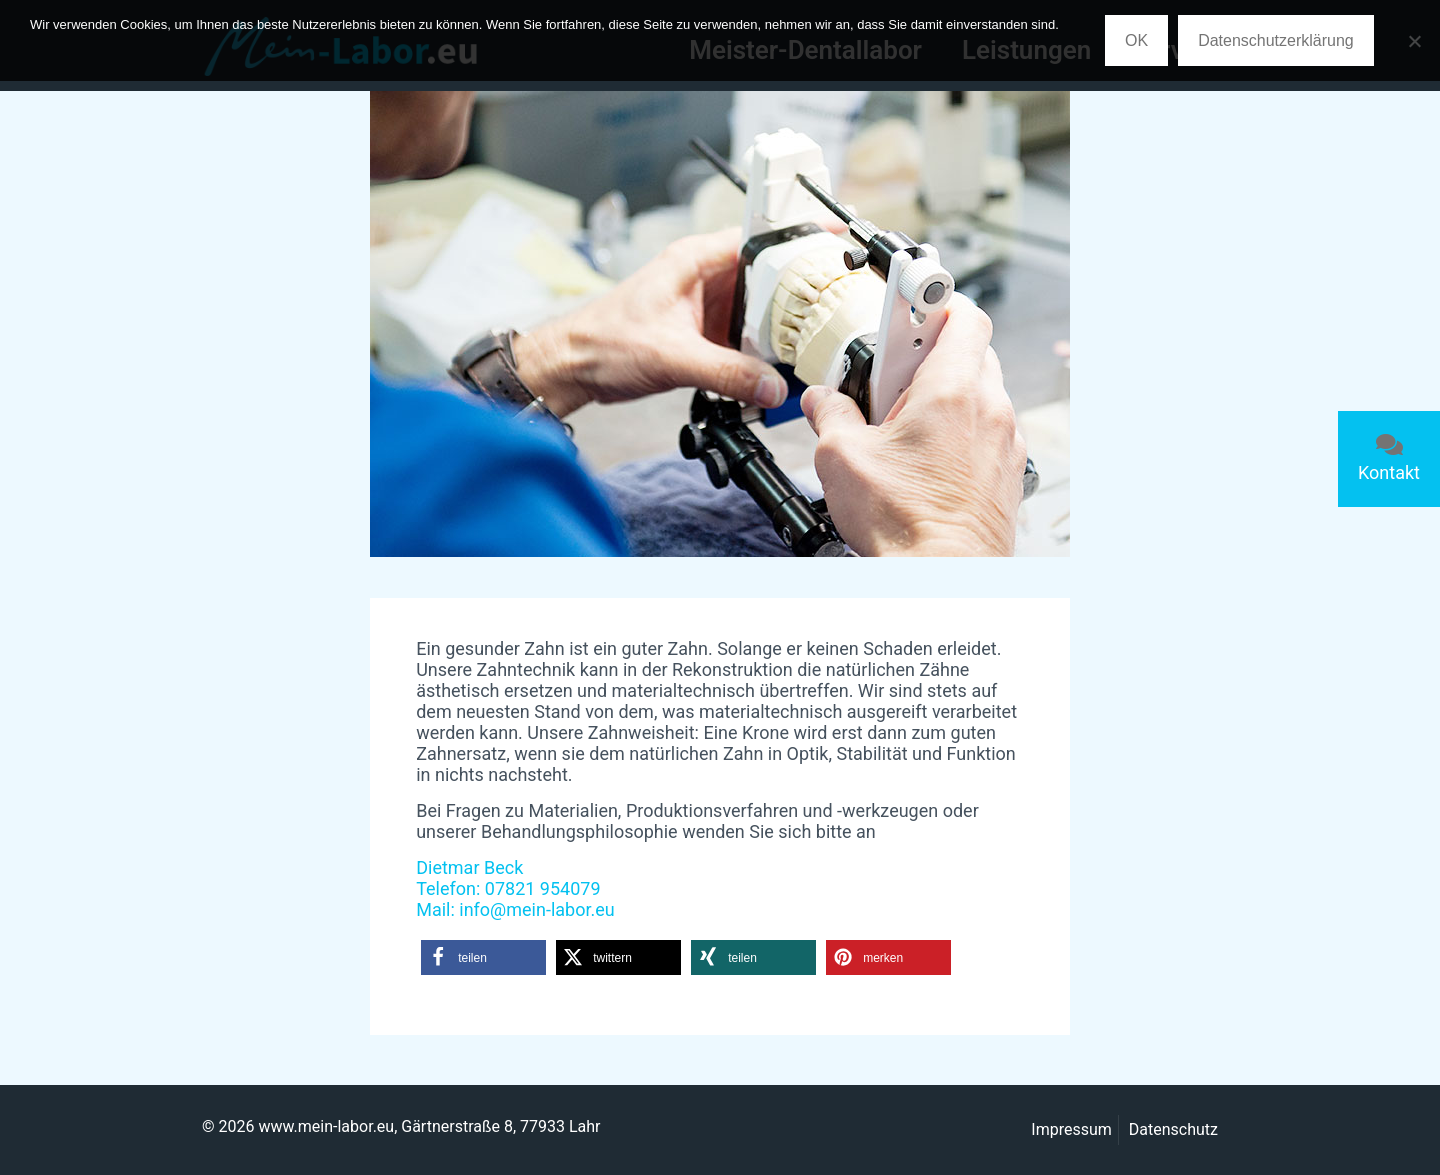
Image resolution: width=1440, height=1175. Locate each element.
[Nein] (1415, 41)
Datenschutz (1173, 1129)
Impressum (1071, 1129)
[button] (483, 957)
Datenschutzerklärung (1276, 40)
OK (1136, 40)
